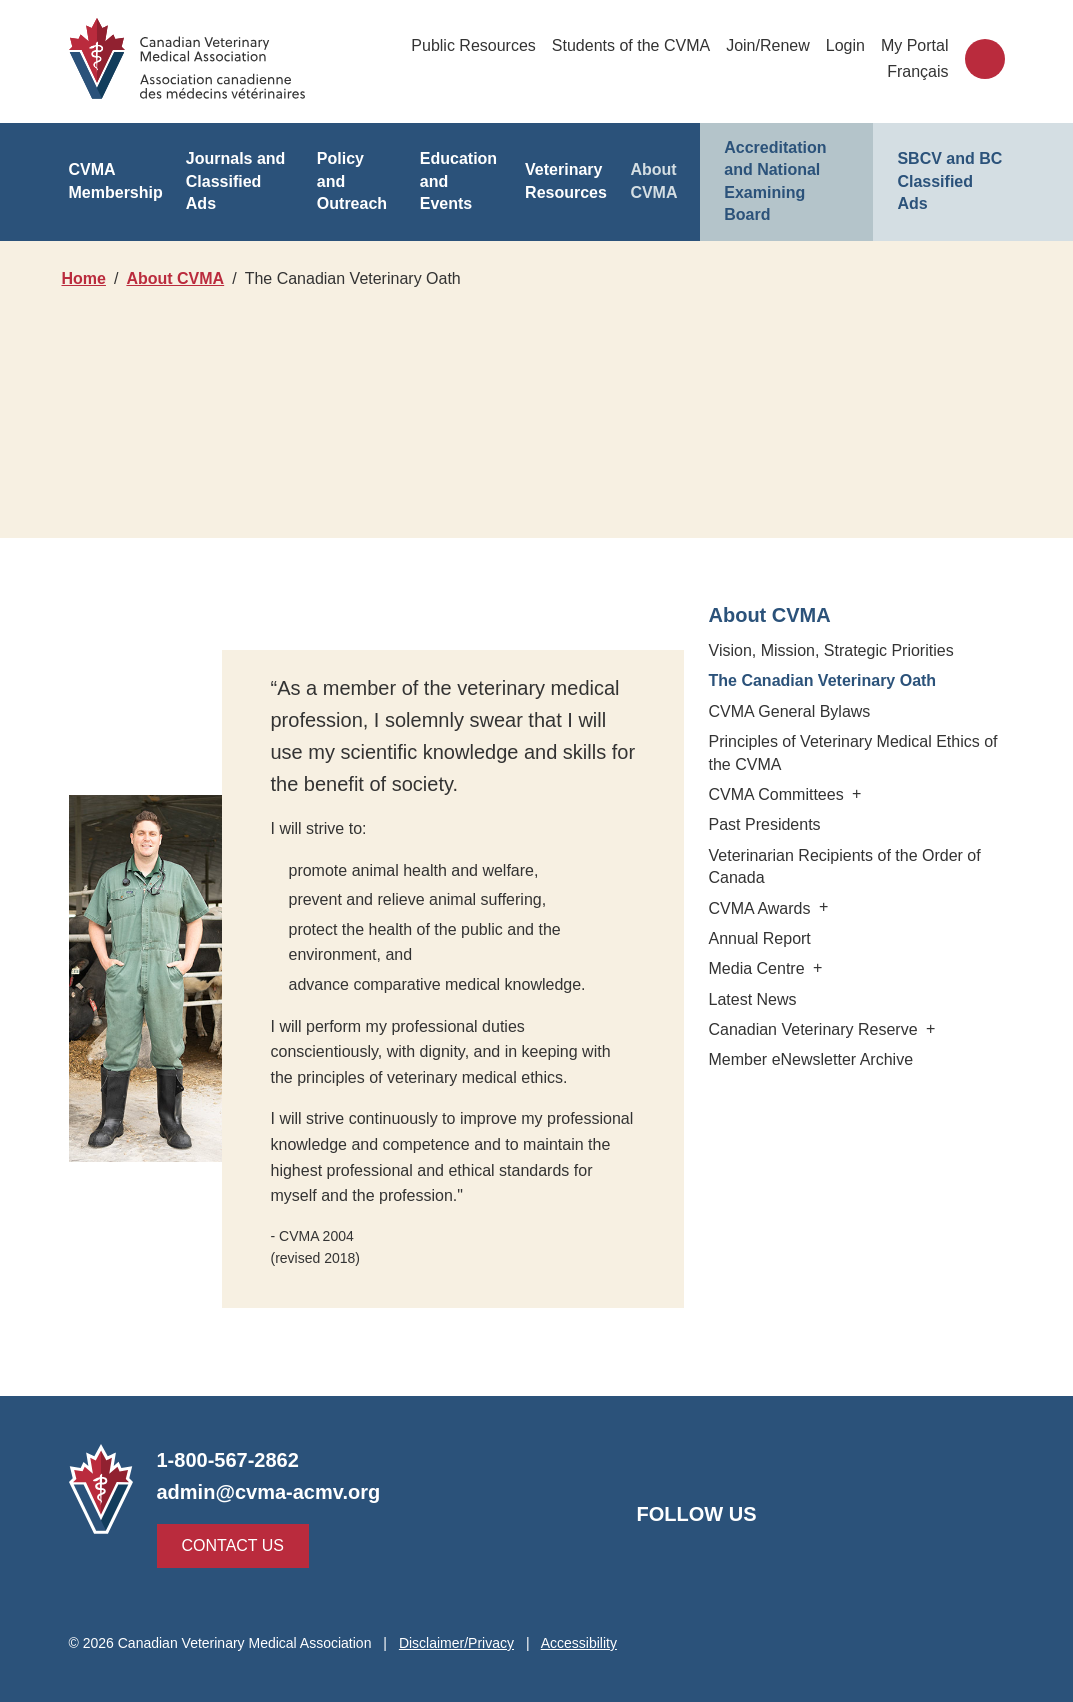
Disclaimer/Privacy (461, 1643)
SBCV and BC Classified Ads (945, 170)
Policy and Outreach (355, 169)
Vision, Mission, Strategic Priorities (832, 650)
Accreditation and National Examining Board (786, 170)
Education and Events (457, 170)
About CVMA (653, 169)
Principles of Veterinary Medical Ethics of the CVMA (854, 752)
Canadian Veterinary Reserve (820, 1029)
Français (919, 71)
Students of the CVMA (631, 45)
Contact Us (228, 1545)
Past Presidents (766, 824)
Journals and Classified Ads (234, 170)
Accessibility (584, 1643)
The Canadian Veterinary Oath (822, 680)
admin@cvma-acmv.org (266, 1492)
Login (845, 45)
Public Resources (475, 45)
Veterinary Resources (566, 169)
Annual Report (757, 938)
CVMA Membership (116, 169)
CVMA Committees (786, 794)
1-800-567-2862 (229, 1460)
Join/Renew (767, 45)
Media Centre (766, 968)
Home (84, 278)
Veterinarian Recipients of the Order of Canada (843, 866)
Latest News (754, 999)
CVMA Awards (770, 908)
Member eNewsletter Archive (812, 1059)
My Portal (915, 45)
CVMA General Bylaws (787, 711)
